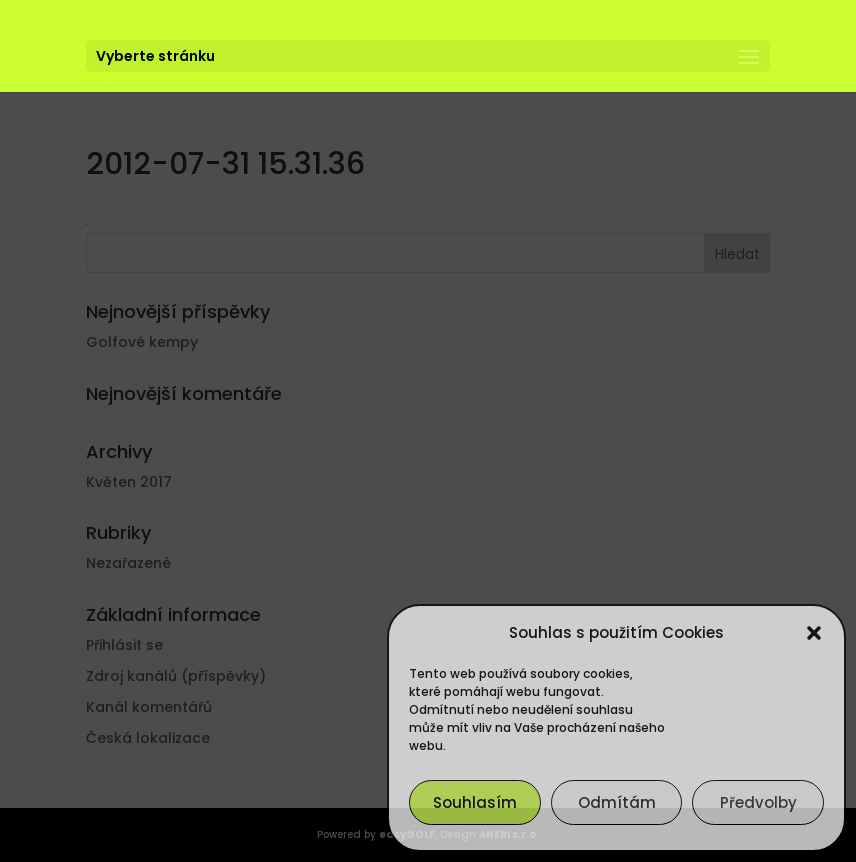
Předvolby (758, 802)
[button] (814, 633)
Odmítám (617, 802)
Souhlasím (475, 802)
